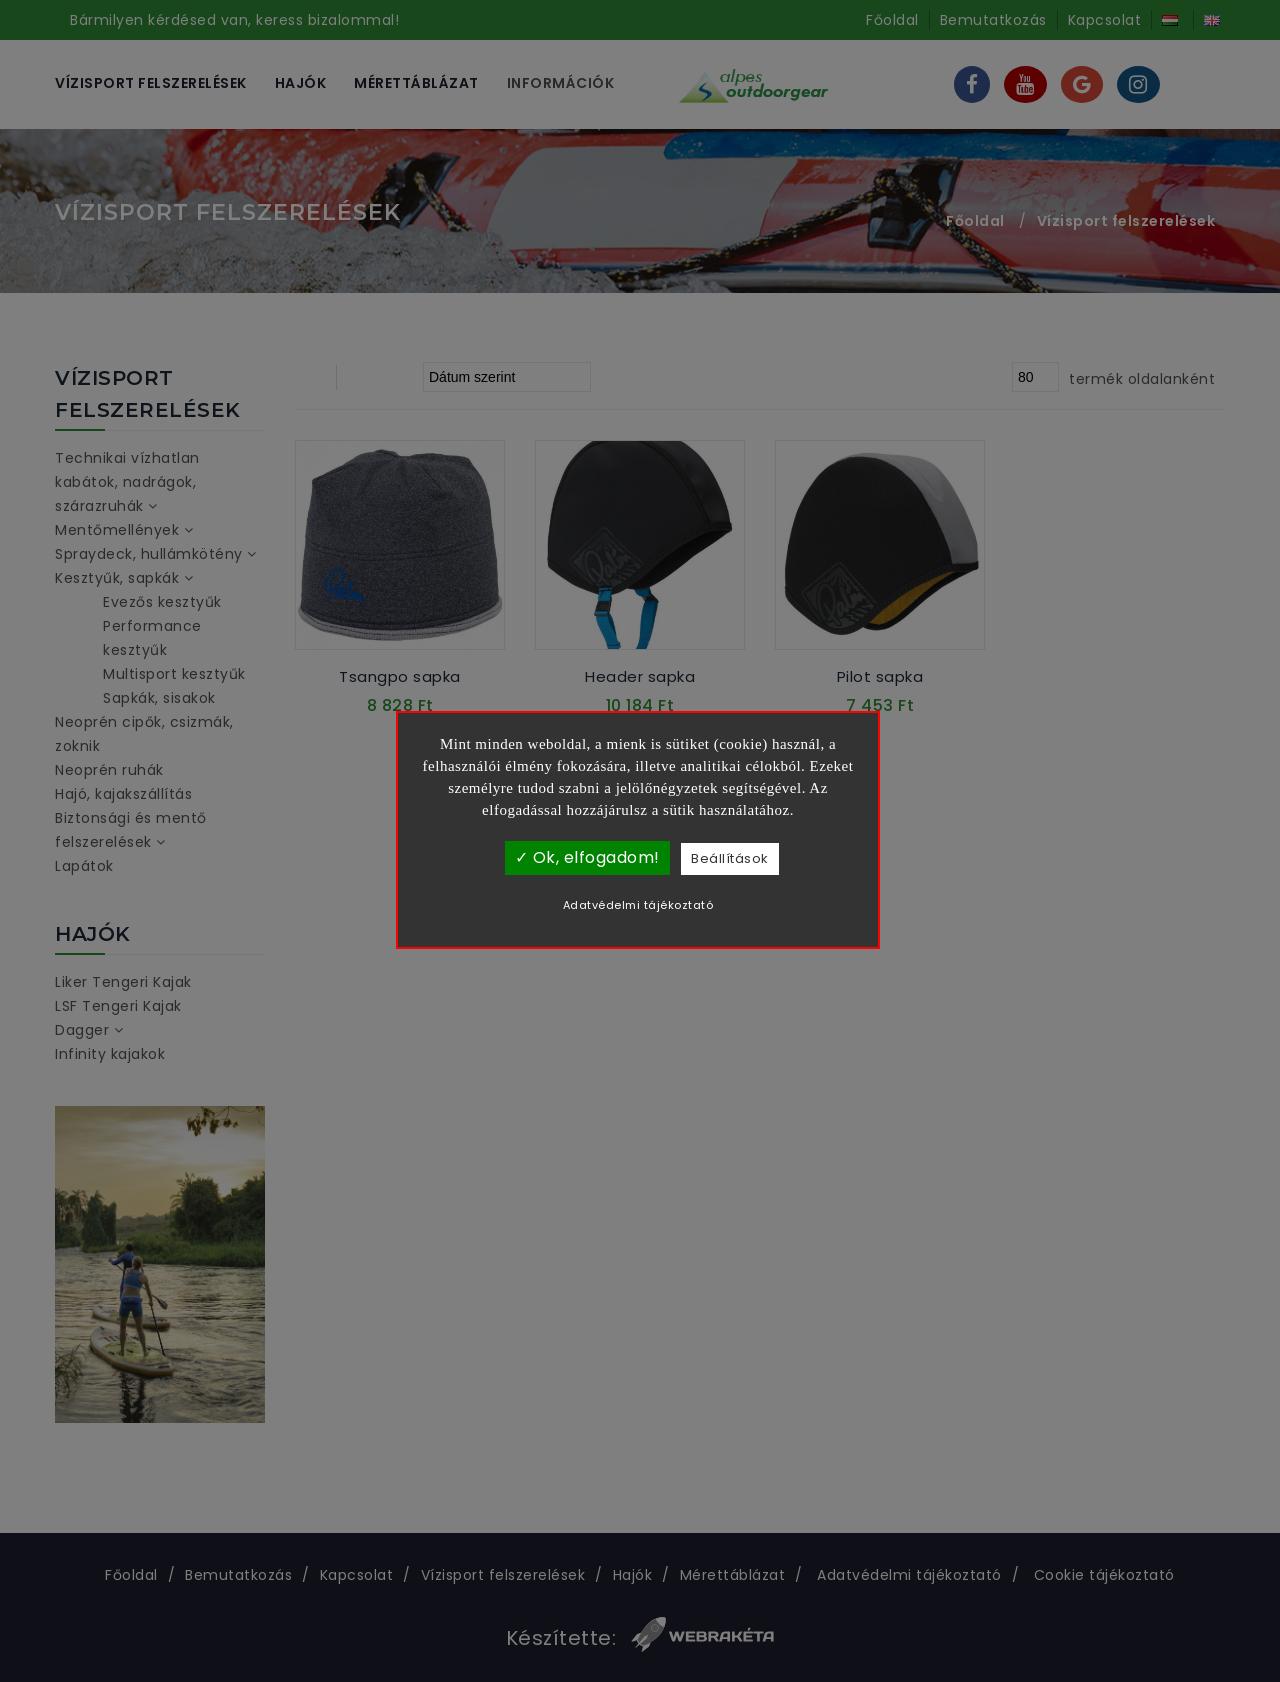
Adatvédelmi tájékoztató (638, 905)
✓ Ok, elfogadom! (587, 857)
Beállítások (730, 858)
